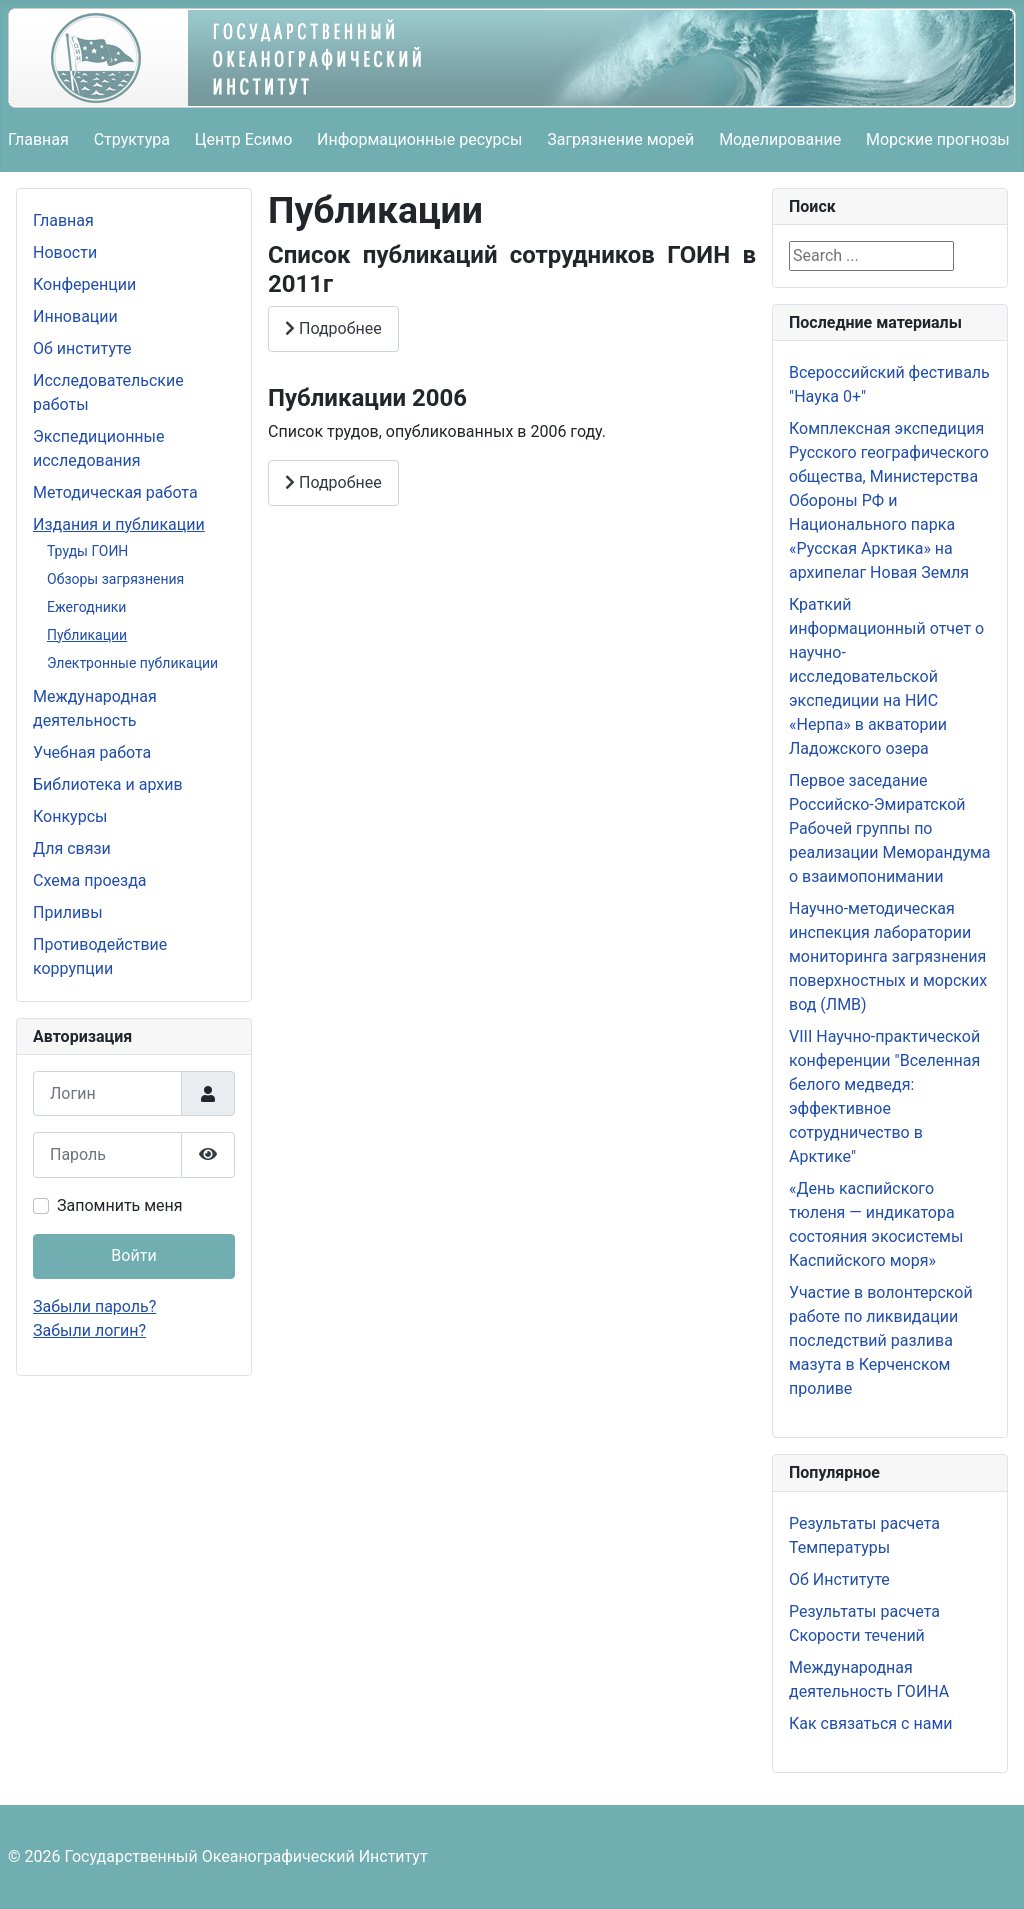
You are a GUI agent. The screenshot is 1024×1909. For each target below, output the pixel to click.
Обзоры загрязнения (115, 579)
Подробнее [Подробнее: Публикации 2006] (333, 482)
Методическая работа (115, 492)
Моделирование (780, 139)
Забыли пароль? (94, 1306)
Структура (132, 139)
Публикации (87, 635)
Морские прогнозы (938, 139)
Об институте (82, 348)
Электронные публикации (132, 663)
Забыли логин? (89, 1330)
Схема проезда (90, 880)
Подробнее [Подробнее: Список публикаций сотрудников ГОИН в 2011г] (333, 328)
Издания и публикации (119, 524)
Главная (38, 139)
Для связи (72, 848)
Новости (65, 252)
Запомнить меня (120, 1205)
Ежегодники (86, 607)
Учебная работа (92, 752)
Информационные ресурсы (419, 139)
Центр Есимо (244, 139)
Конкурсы (70, 816)
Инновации (75, 316)
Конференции (84, 284)
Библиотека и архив (108, 784)
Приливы (68, 912)
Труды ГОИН (87, 551)
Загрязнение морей (620, 139)
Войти (133, 1255)
